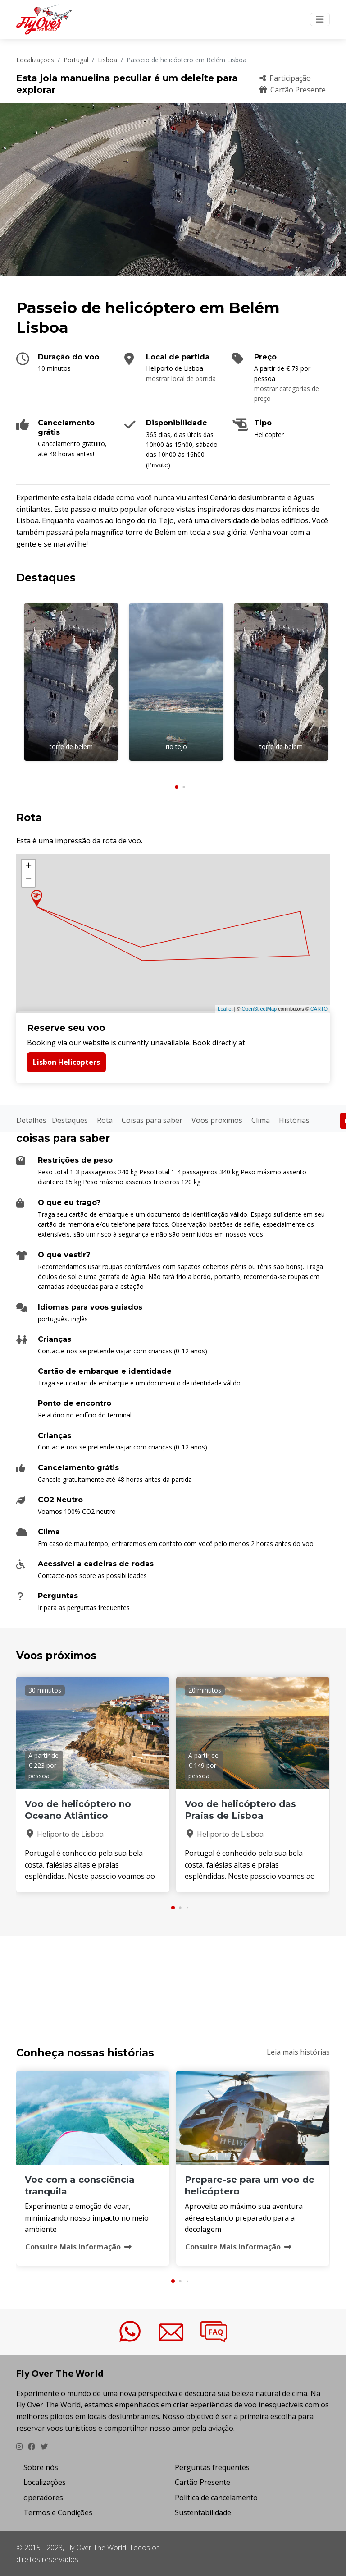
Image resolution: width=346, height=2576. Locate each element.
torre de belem (71, 746)
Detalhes (31, 1120)
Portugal (76, 59)
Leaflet (225, 1009)
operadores (43, 2497)
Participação (285, 78)
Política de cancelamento (216, 2497)
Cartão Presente (293, 90)
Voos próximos (216, 1120)
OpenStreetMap (259, 1009)
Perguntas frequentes (212, 2467)
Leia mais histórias (298, 2052)
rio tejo (176, 746)
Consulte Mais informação (78, 2247)
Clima (260, 1120)
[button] (176, 787)
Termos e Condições (57, 2512)
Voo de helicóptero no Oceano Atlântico (78, 1810)
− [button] (29, 880)
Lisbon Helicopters (66, 1062)
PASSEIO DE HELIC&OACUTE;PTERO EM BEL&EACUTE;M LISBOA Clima (173, 1980)
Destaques (70, 1120)
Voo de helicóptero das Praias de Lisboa (240, 1810)
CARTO (319, 1009)
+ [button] (29, 866)
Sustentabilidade (203, 2512)
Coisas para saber (152, 1120)
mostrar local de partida (181, 378)
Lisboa (107, 59)
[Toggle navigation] (320, 19)
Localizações (35, 59)
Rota (105, 1120)
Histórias (294, 1120)
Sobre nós (40, 2467)
